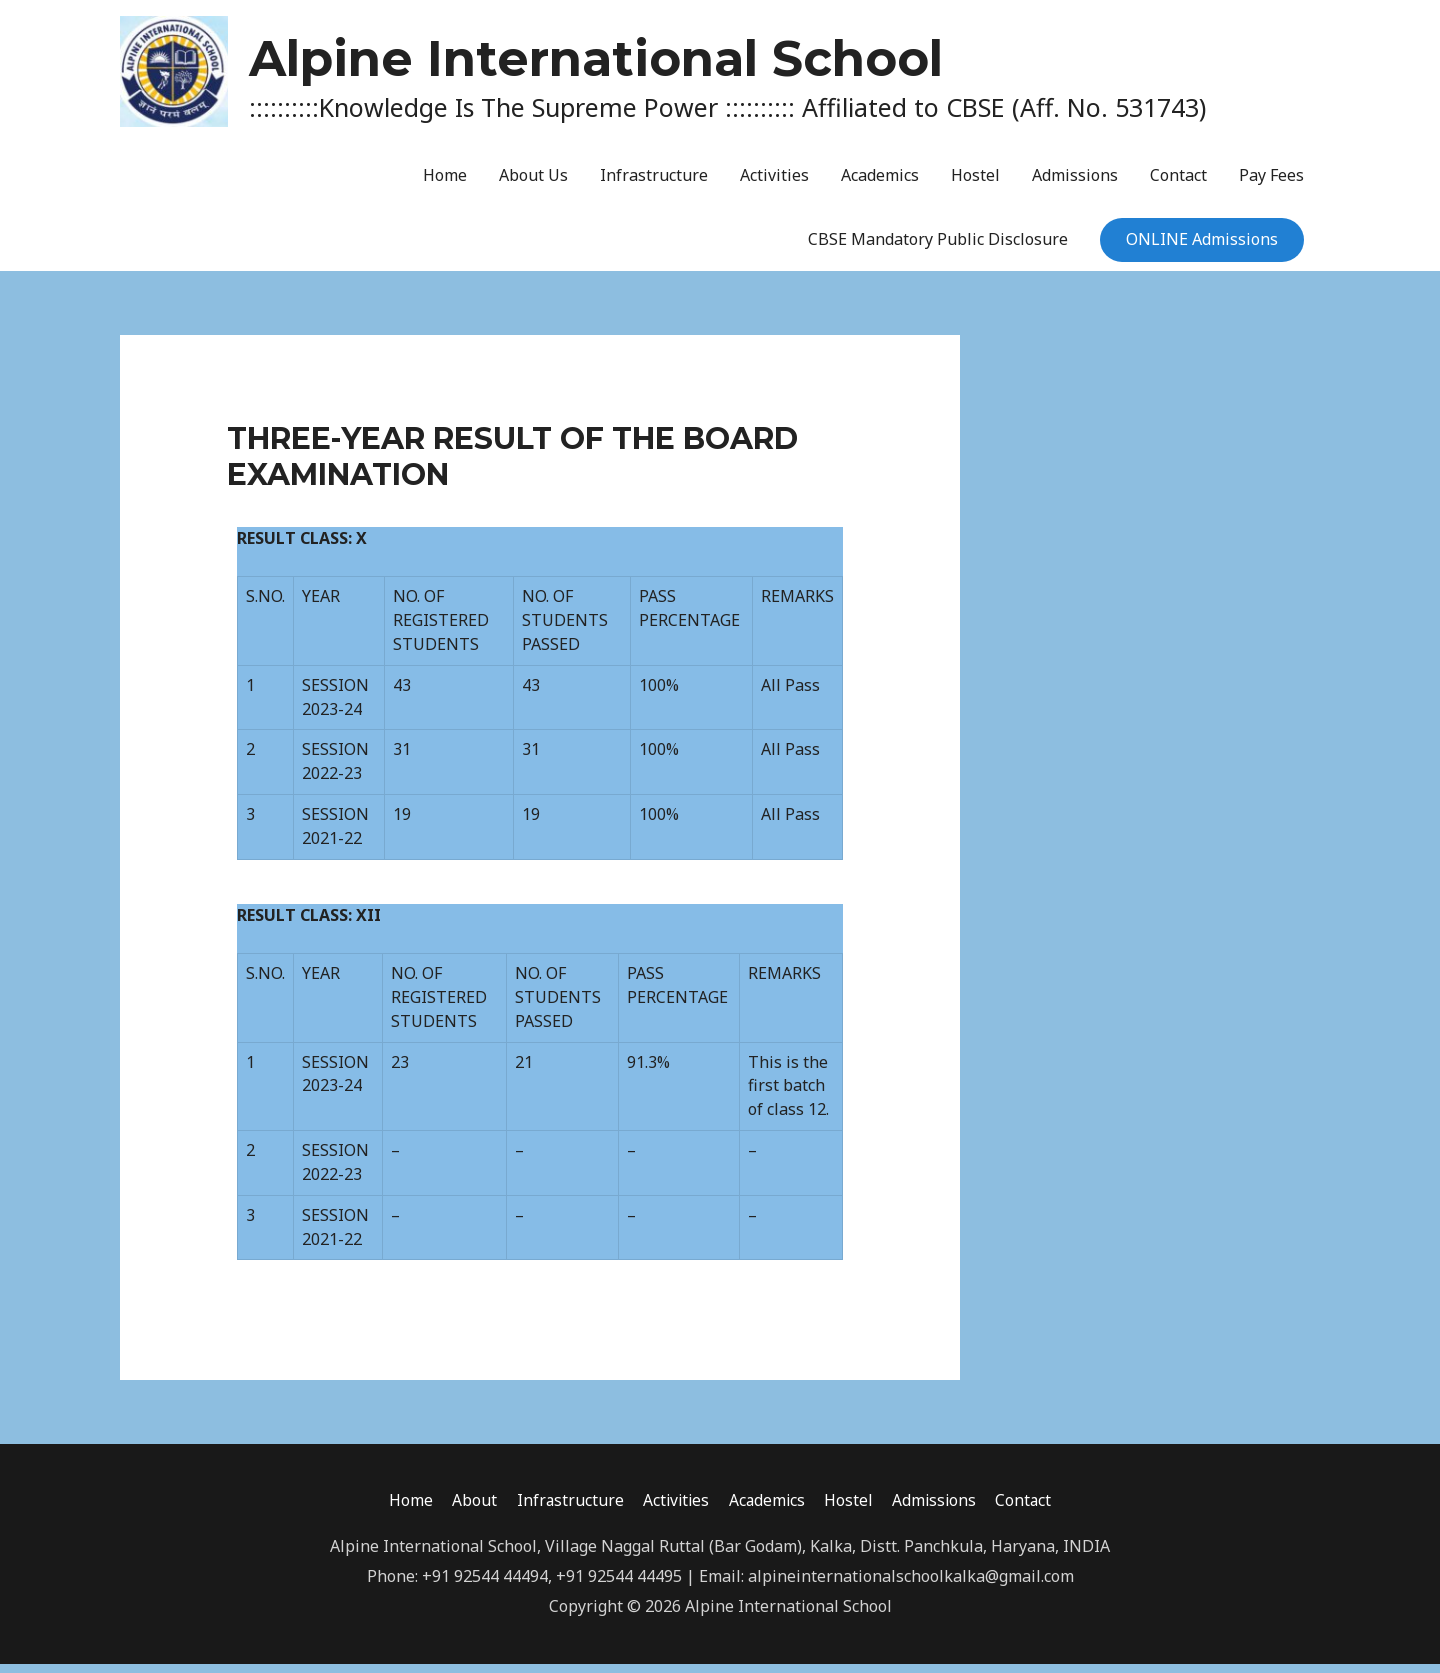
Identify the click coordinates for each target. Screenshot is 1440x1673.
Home (445, 184)
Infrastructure (654, 184)
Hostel (975, 184)
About (468, 1509)
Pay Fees (1271, 184)
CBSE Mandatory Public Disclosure (938, 248)
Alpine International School (743, 57)
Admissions (1075, 184)
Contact (1178, 184)
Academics (880, 184)
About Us (533, 184)
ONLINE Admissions (1202, 248)
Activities (774, 184)
